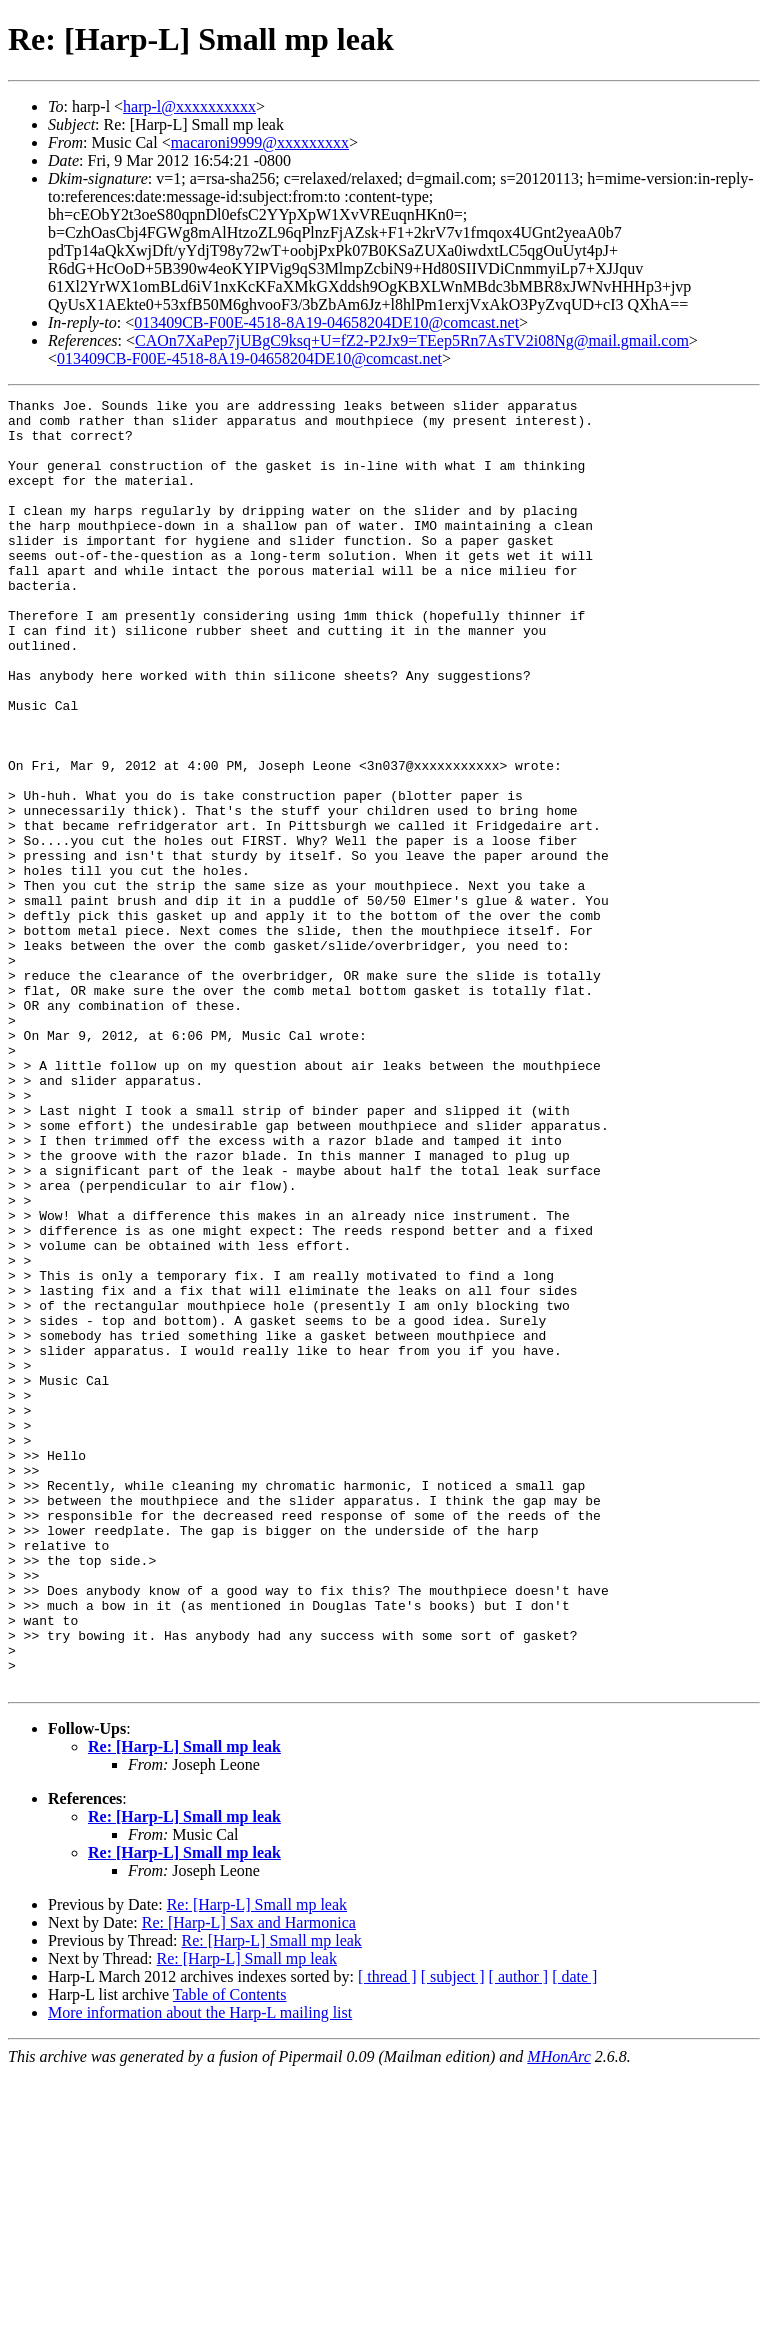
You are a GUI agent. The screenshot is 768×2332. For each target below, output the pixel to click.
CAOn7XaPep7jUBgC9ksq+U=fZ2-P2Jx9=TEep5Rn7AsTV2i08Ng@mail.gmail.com (412, 340)
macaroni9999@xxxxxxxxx (260, 142)
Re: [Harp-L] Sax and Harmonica (249, 2180)
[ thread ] (387, 2234)
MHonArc (558, 2314)
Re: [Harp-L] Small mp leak (184, 2004)
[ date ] (574, 2234)
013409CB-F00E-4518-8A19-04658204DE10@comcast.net (326, 322)
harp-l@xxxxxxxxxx (189, 106)
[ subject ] (453, 2234)
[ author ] (519, 2234)
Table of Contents (230, 2252)
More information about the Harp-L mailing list (200, 2270)
